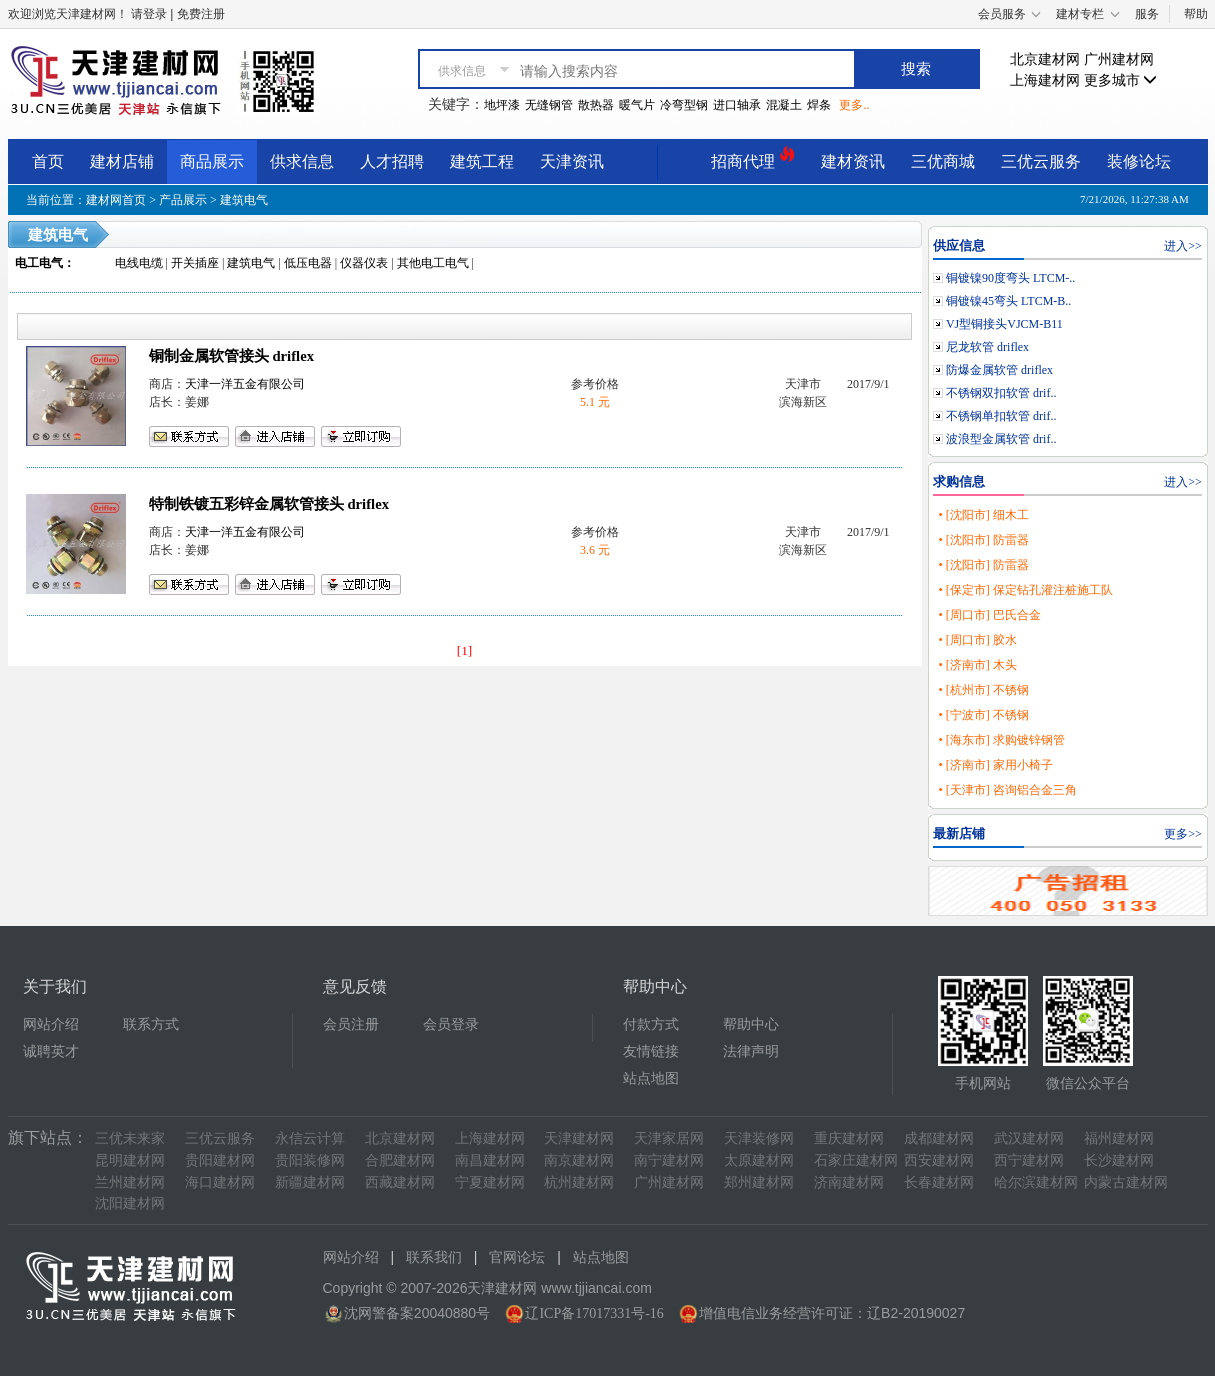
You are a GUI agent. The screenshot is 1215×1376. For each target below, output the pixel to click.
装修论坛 (1139, 161)
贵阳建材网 (220, 1160)
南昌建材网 (490, 1160)
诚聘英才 (51, 1051)
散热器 (596, 105)
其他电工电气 (433, 263)
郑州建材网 (759, 1182)
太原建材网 (759, 1160)
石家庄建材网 (856, 1160)
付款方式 (651, 1024)
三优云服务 (1041, 161)
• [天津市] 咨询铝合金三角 (1007, 790)
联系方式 (151, 1024)
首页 (48, 161)
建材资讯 (853, 161)
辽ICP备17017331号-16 (594, 1313)
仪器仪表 (364, 263)
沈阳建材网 (130, 1203)
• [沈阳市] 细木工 (983, 515)
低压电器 (308, 263)
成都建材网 (939, 1138)
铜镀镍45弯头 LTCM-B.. (1008, 301)
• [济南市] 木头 (977, 665)
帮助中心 (751, 1024)
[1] (465, 650)
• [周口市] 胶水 (977, 640)
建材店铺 (122, 161)
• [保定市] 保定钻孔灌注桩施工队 (1025, 590)
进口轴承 (737, 105)
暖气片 (637, 105)
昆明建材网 (130, 1160)
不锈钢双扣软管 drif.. (1001, 393)
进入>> (1183, 246)
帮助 (1196, 14)
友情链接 (651, 1051)
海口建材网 (220, 1182)
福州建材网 (1119, 1138)
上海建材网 (1045, 80)
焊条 (819, 105)
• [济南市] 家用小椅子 (995, 765)
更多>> (1183, 834)
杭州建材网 (579, 1182)
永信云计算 (310, 1138)
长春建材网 (939, 1182)
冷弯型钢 (684, 105)
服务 (1147, 14)
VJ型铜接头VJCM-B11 (1004, 324)
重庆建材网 (849, 1138)
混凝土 (784, 105)
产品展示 (183, 200)
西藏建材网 (400, 1182)
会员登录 (451, 1024)
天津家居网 (669, 1138)
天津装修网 (759, 1138)
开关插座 (195, 263)
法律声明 (751, 1051)
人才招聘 (392, 161)
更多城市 (1121, 80)
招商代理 (753, 158)
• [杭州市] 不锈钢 (983, 690)
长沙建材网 (1119, 1160)
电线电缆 (139, 263)
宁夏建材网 (490, 1182)
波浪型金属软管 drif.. (1001, 439)
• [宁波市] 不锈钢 (983, 715)
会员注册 (351, 1024)
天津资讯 (572, 161)
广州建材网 (1119, 59)
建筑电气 (244, 200)
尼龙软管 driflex (987, 347)
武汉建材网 (1029, 1138)
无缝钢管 (549, 105)
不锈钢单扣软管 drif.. (1001, 416)
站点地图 (651, 1078)
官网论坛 (517, 1257)
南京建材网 (579, 1160)
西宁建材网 (1029, 1160)
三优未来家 (130, 1138)
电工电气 (39, 263)
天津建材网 (579, 1138)
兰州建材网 (130, 1182)
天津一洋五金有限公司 (245, 384)
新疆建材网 (310, 1182)
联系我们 (434, 1257)
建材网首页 (116, 200)
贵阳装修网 (310, 1160)
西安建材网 (939, 1160)
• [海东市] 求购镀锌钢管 (1001, 740)
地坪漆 (502, 105)
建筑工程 (482, 161)
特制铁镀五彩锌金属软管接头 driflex (269, 504)
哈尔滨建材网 (1036, 1182)
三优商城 (943, 161)
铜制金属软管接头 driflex (231, 356)
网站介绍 (51, 1024)
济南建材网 (849, 1182)
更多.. (854, 105)
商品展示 (212, 161)
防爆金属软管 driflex (999, 370)
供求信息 (302, 161)
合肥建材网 (400, 1160)
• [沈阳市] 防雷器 (983, 540)
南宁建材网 (669, 1160)
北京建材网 (1045, 59)
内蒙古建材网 (1126, 1182)
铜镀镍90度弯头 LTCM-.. (1010, 278)
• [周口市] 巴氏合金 (989, 615)
